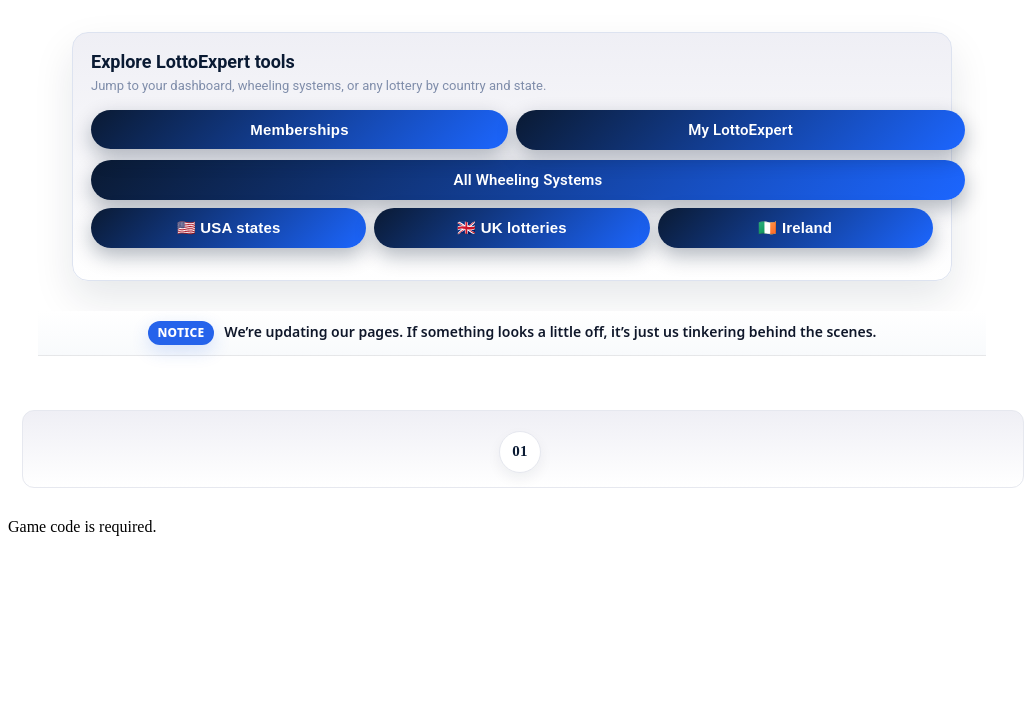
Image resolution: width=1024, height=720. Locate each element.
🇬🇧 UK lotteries (511, 227)
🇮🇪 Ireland (795, 227)
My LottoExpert (740, 130)
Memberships (299, 129)
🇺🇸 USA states (229, 227)
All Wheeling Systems (528, 180)
